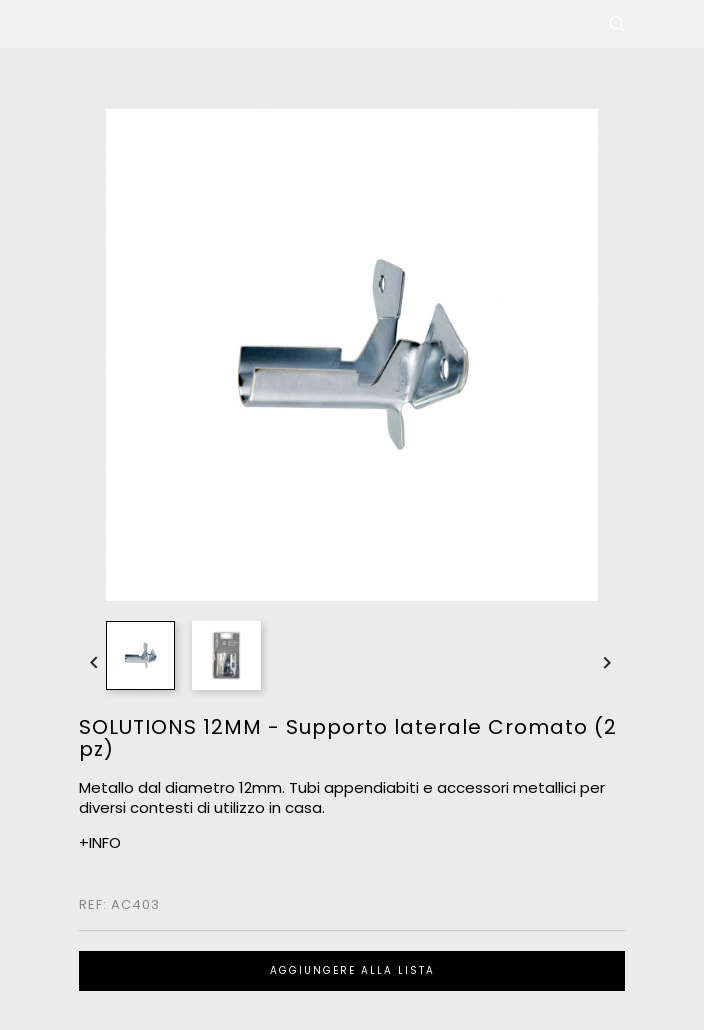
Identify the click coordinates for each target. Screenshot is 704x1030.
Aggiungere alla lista (352, 970)
